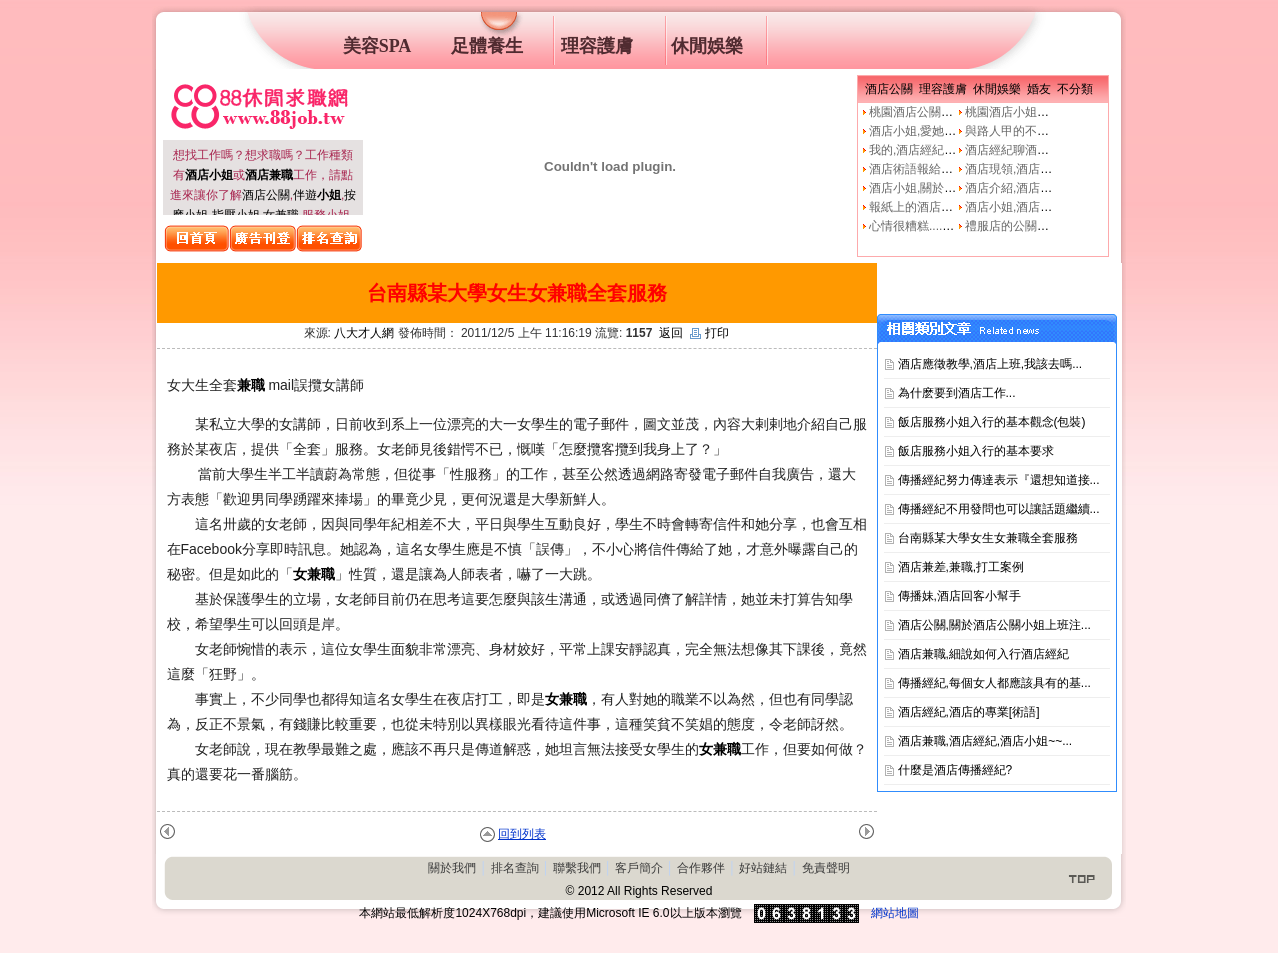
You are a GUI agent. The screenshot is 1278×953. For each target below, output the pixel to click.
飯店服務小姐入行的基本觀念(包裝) (992, 422)
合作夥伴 (701, 868)
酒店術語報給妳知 (917, 169)
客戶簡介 (639, 868)
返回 (671, 333)
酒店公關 (266, 195)
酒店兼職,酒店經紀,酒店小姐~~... (985, 741)
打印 (709, 333)
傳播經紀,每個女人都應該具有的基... (994, 683)
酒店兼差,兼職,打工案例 (961, 567)
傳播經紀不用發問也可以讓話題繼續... (999, 509)
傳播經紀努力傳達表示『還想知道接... (999, 480)
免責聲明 (826, 868)
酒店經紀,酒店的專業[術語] (969, 712)
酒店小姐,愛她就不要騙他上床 (948, 131)
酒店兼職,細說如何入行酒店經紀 (983, 654)
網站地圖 (895, 913)
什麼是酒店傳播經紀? (955, 770)
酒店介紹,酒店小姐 (1014, 188)
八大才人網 (364, 333)
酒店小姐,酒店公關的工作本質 (1044, 207)
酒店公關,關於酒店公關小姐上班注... (994, 625)
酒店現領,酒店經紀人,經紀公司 (1046, 169)
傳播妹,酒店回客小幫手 (959, 596)
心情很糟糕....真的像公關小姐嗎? (957, 226)
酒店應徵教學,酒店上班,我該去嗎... (990, 364)
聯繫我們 (577, 868)
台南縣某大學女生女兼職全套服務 (988, 538)
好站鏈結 (763, 868)
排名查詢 (515, 868)
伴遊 (317, 195)
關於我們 (452, 868)
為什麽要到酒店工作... (957, 393)
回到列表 (522, 834)
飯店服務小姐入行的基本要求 (976, 451)
